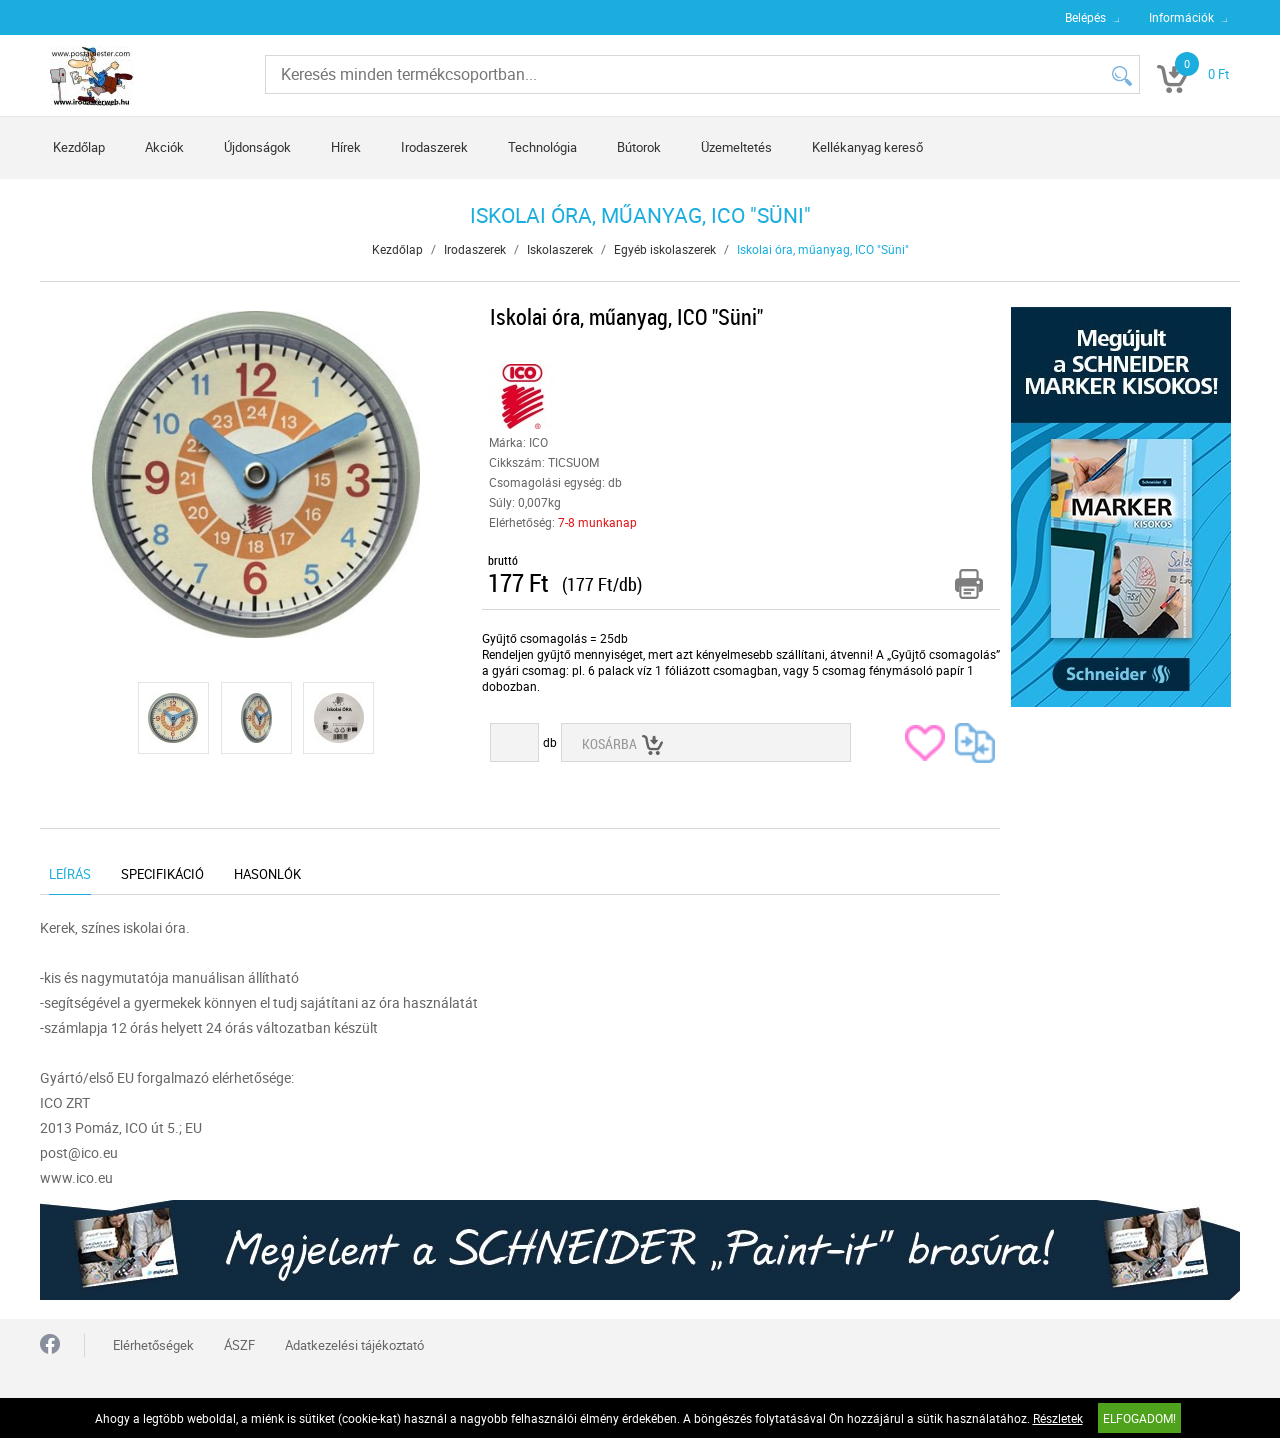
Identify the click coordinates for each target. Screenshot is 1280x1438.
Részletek (1058, 1418)
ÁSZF (239, 1345)
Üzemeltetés (736, 147)
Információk (1181, 17)
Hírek (346, 147)
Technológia (542, 147)
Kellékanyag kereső (867, 147)
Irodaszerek (434, 147)
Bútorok (639, 147)
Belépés (1085, 17)
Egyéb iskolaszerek (665, 249)
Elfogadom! (1139, 1418)
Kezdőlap (79, 147)
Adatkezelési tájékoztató (354, 1345)
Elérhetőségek (153, 1345)
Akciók (164, 147)
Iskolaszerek (560, 249)
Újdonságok (257, 147)
